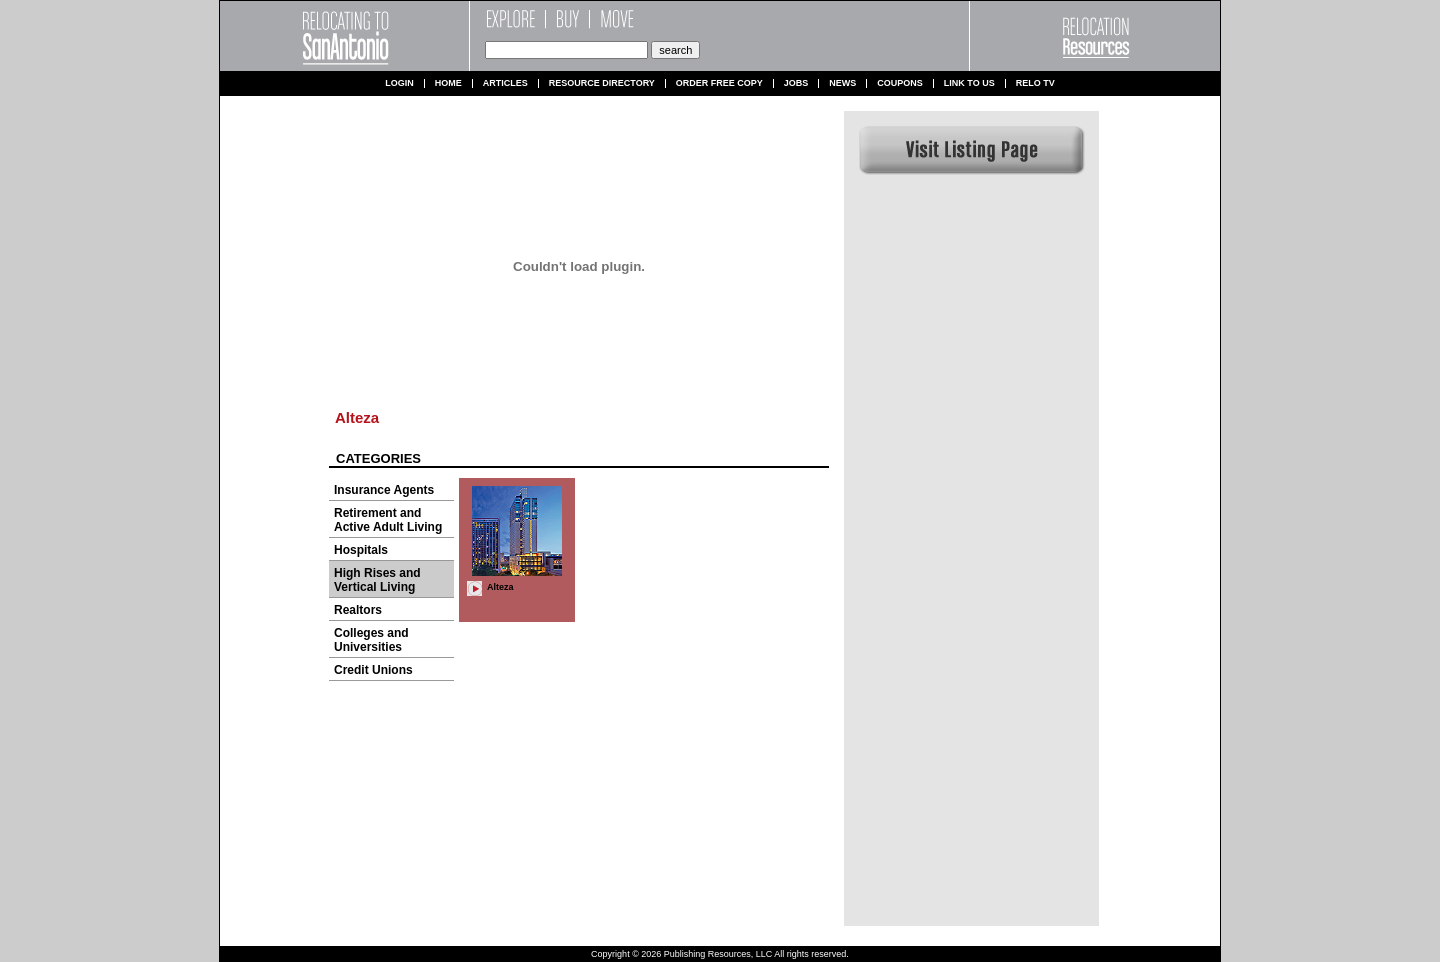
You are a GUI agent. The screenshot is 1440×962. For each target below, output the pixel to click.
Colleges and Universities (371, 640)
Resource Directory (602, 83)
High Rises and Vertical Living (377, 580)
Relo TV (1035, 83)
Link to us (969, 83)
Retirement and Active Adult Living (388, 520)
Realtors (358, 610)
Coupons (900, 83)
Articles (505, 83)
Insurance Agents (384, 490)
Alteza (357, 417)
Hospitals (361, 550)
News (842, 83)
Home (448, 83)
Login (399, 83)
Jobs (796, 83)
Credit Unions (373, 670)
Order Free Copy (719, 83)
